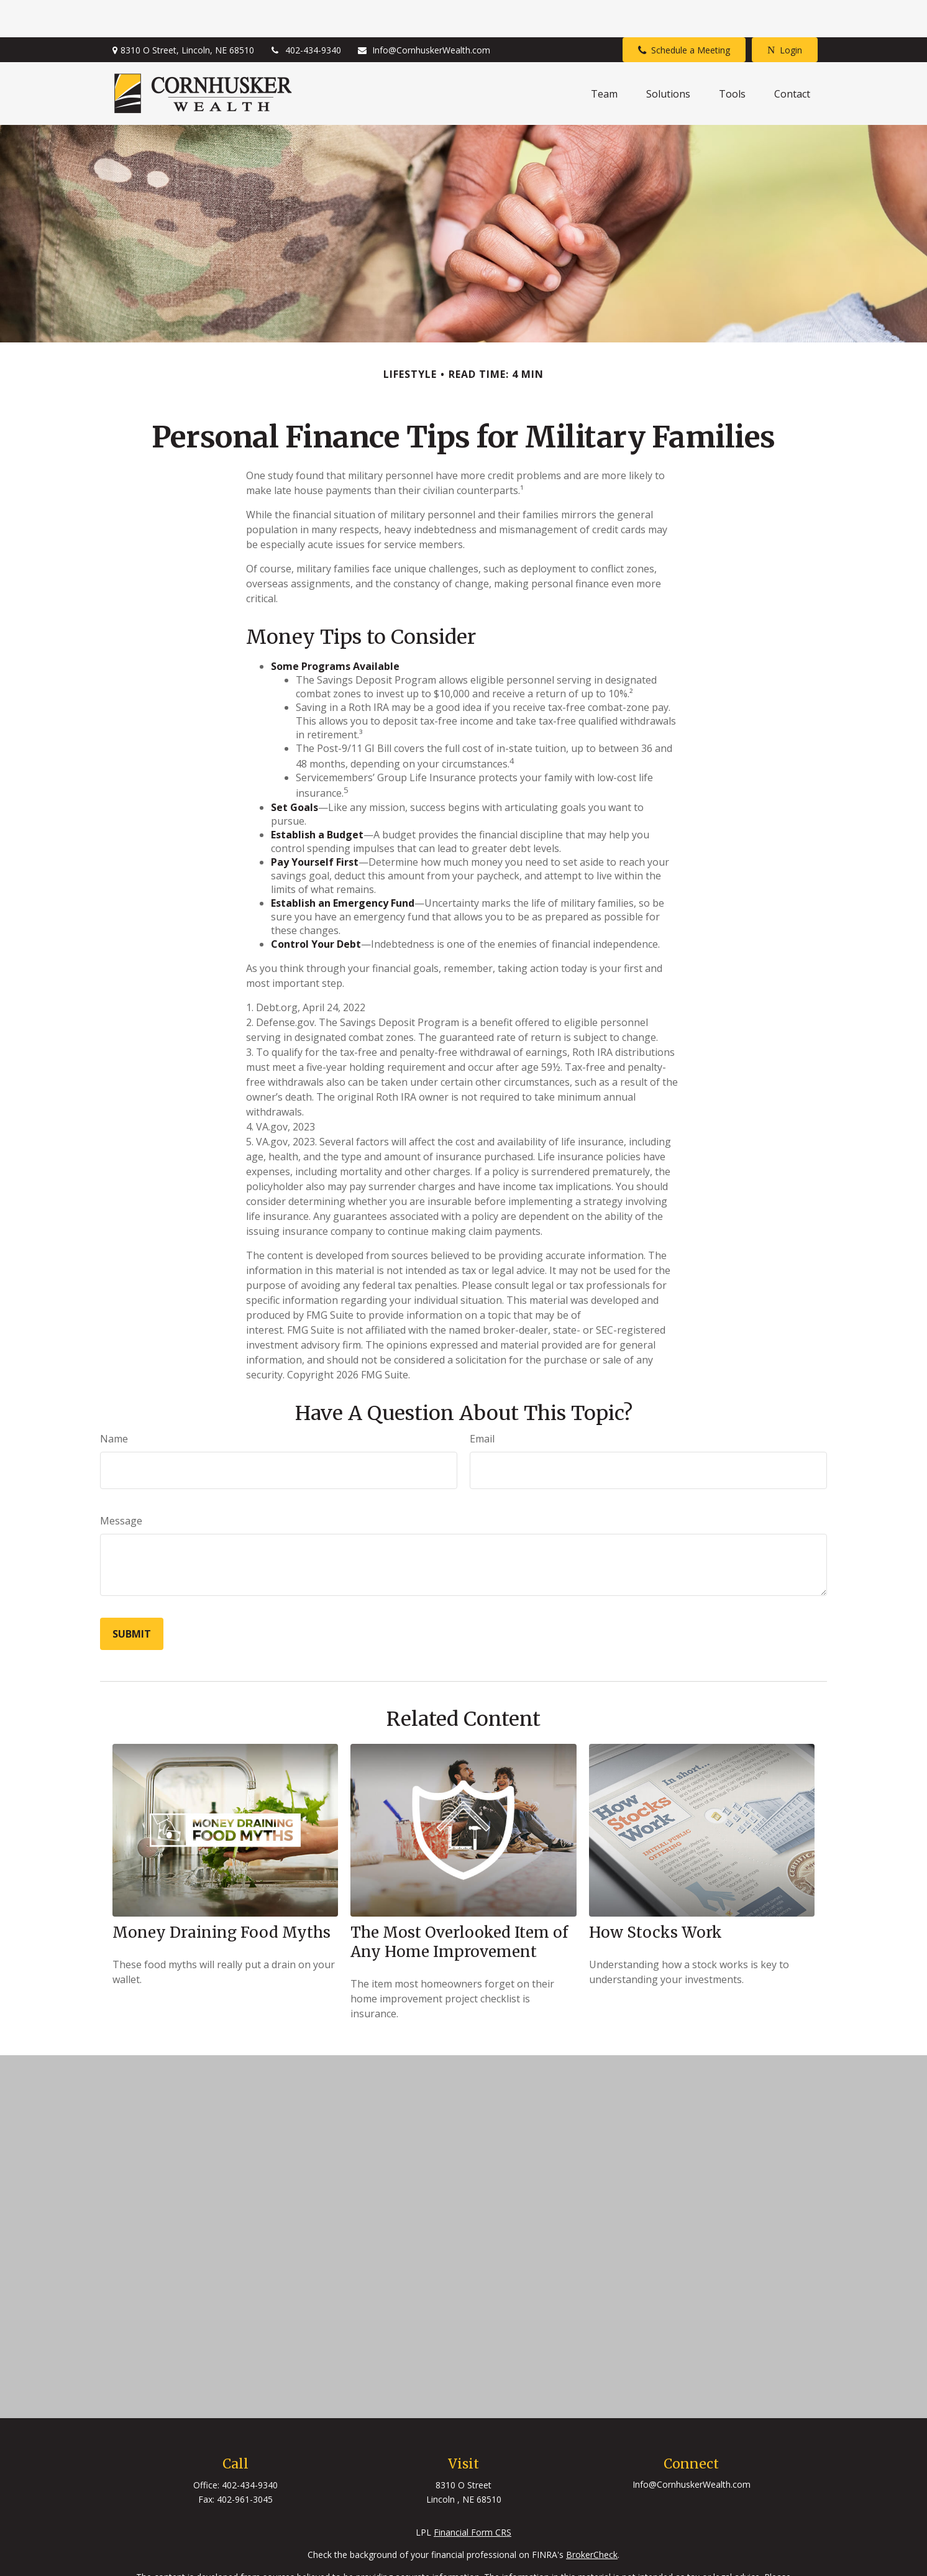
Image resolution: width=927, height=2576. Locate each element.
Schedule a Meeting (684, 13)
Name (114, 1401)
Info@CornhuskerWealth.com (423, 13)
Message (121, 1483)
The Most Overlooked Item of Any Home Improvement (459, 1905)
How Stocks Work (655, 1895)
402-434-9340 (305, 13)
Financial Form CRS (472, 2495)
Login (784, 13)
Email (482, 1401)
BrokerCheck (592, 2517)
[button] (604, 56)
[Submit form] (131, 1596)
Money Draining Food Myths (221, 1895)
